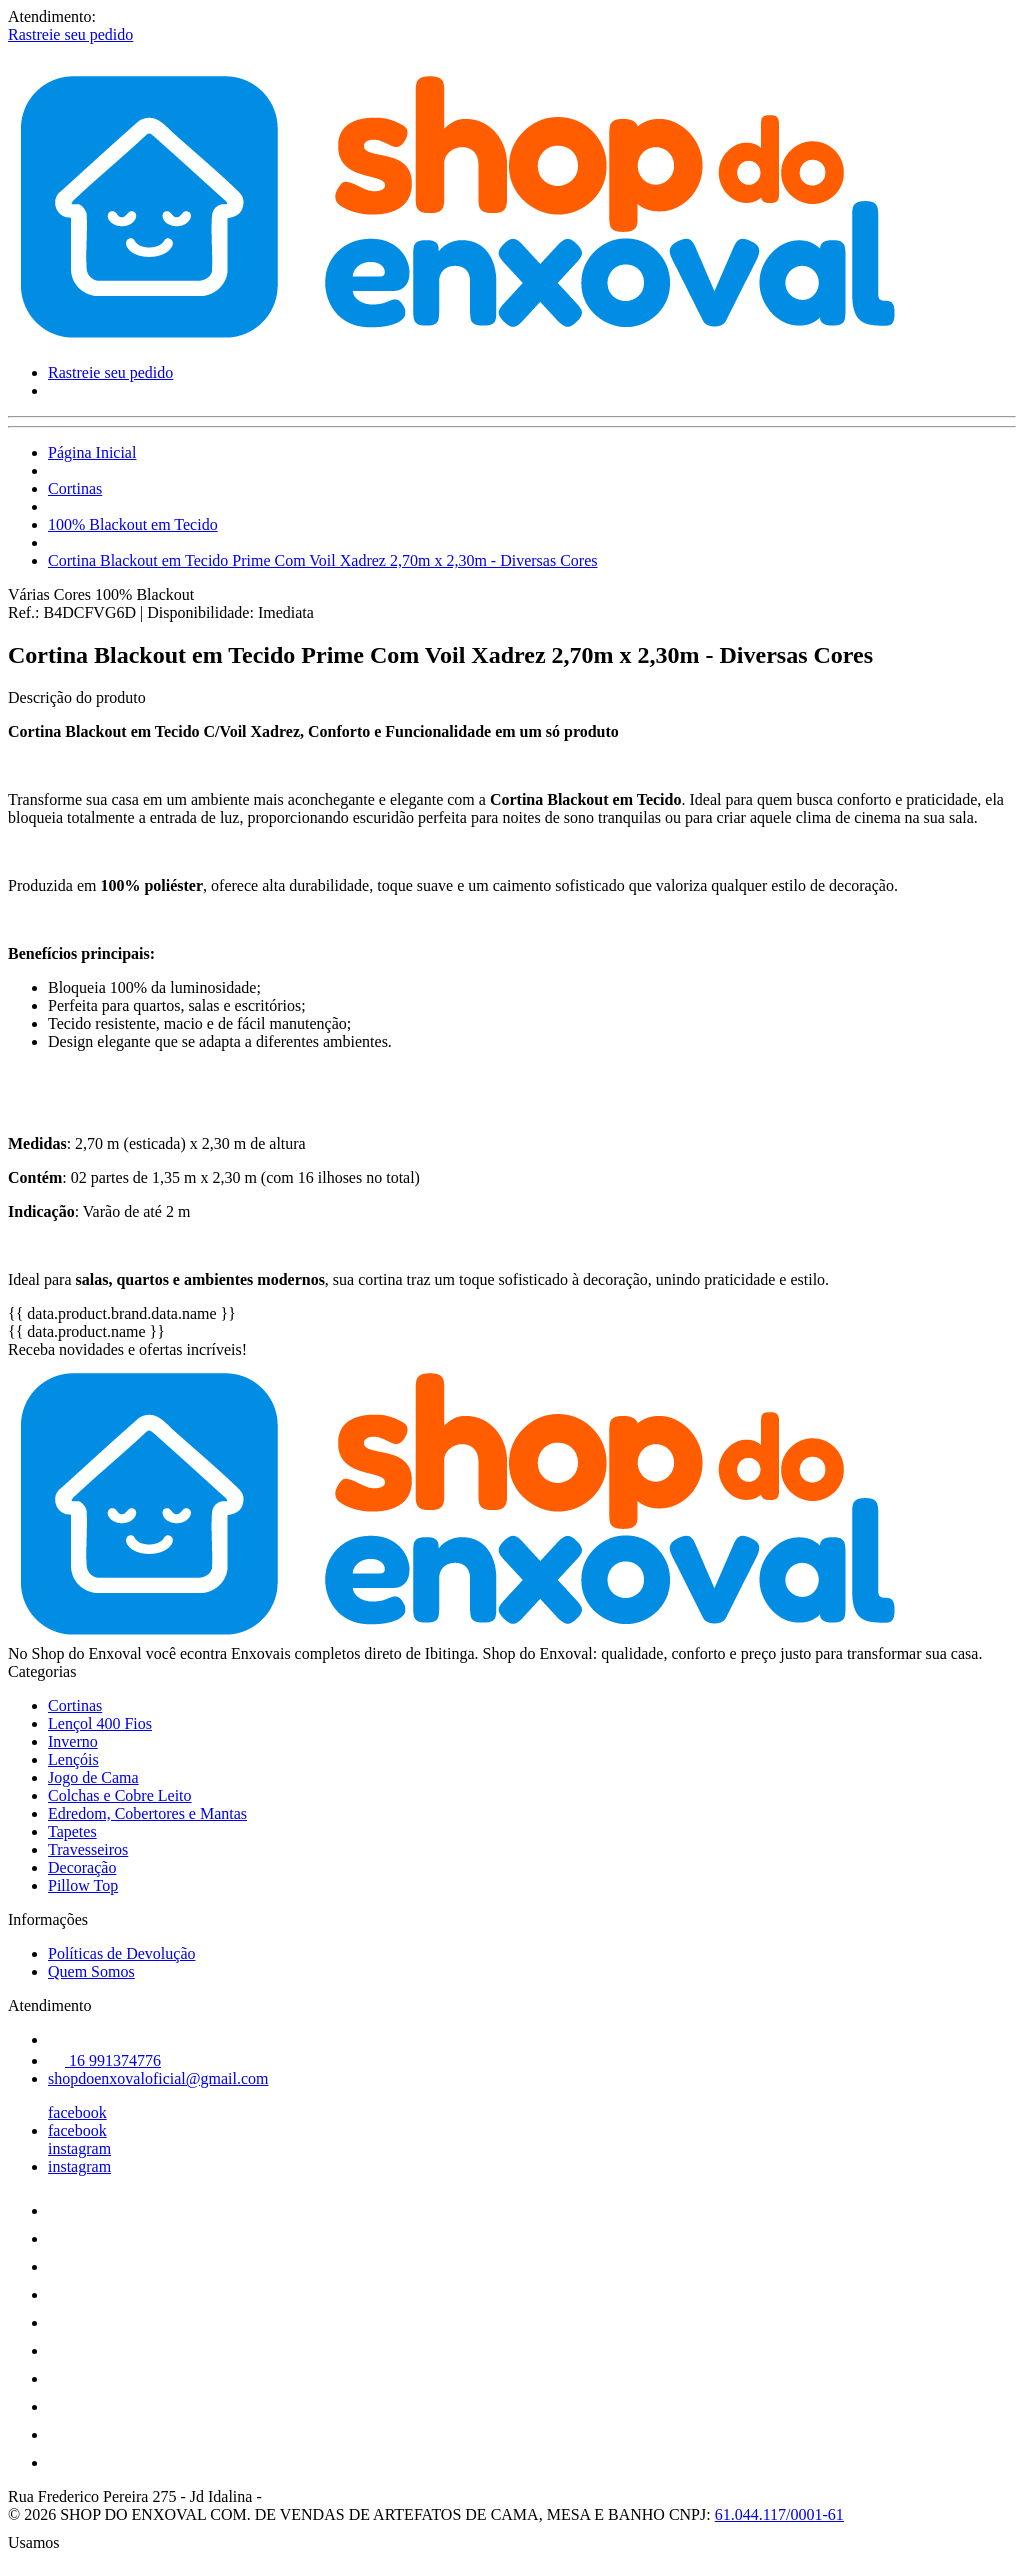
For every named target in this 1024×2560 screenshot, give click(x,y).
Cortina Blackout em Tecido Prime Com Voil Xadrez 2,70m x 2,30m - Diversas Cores (322, 560)
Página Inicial (92, 452)
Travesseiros (88, 1849)
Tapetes (72, 1831)
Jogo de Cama (93, 1777)
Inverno (73, 1741)
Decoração (82, 1867)
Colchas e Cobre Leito (120, 1795)
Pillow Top (83, 1885)
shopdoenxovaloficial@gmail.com (158, 2078)
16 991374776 (104, 2060)
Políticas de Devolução (122, 1953)
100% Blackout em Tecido (133, 524)
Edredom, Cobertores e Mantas (147, 1813)
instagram (79, 2148)
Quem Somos (91, 1971)
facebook (77, 2112)
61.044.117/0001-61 (779, 2514)
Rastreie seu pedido (70, 34)
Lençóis (73, 1759)
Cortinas (75, 488)
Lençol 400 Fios (100, 1723)
